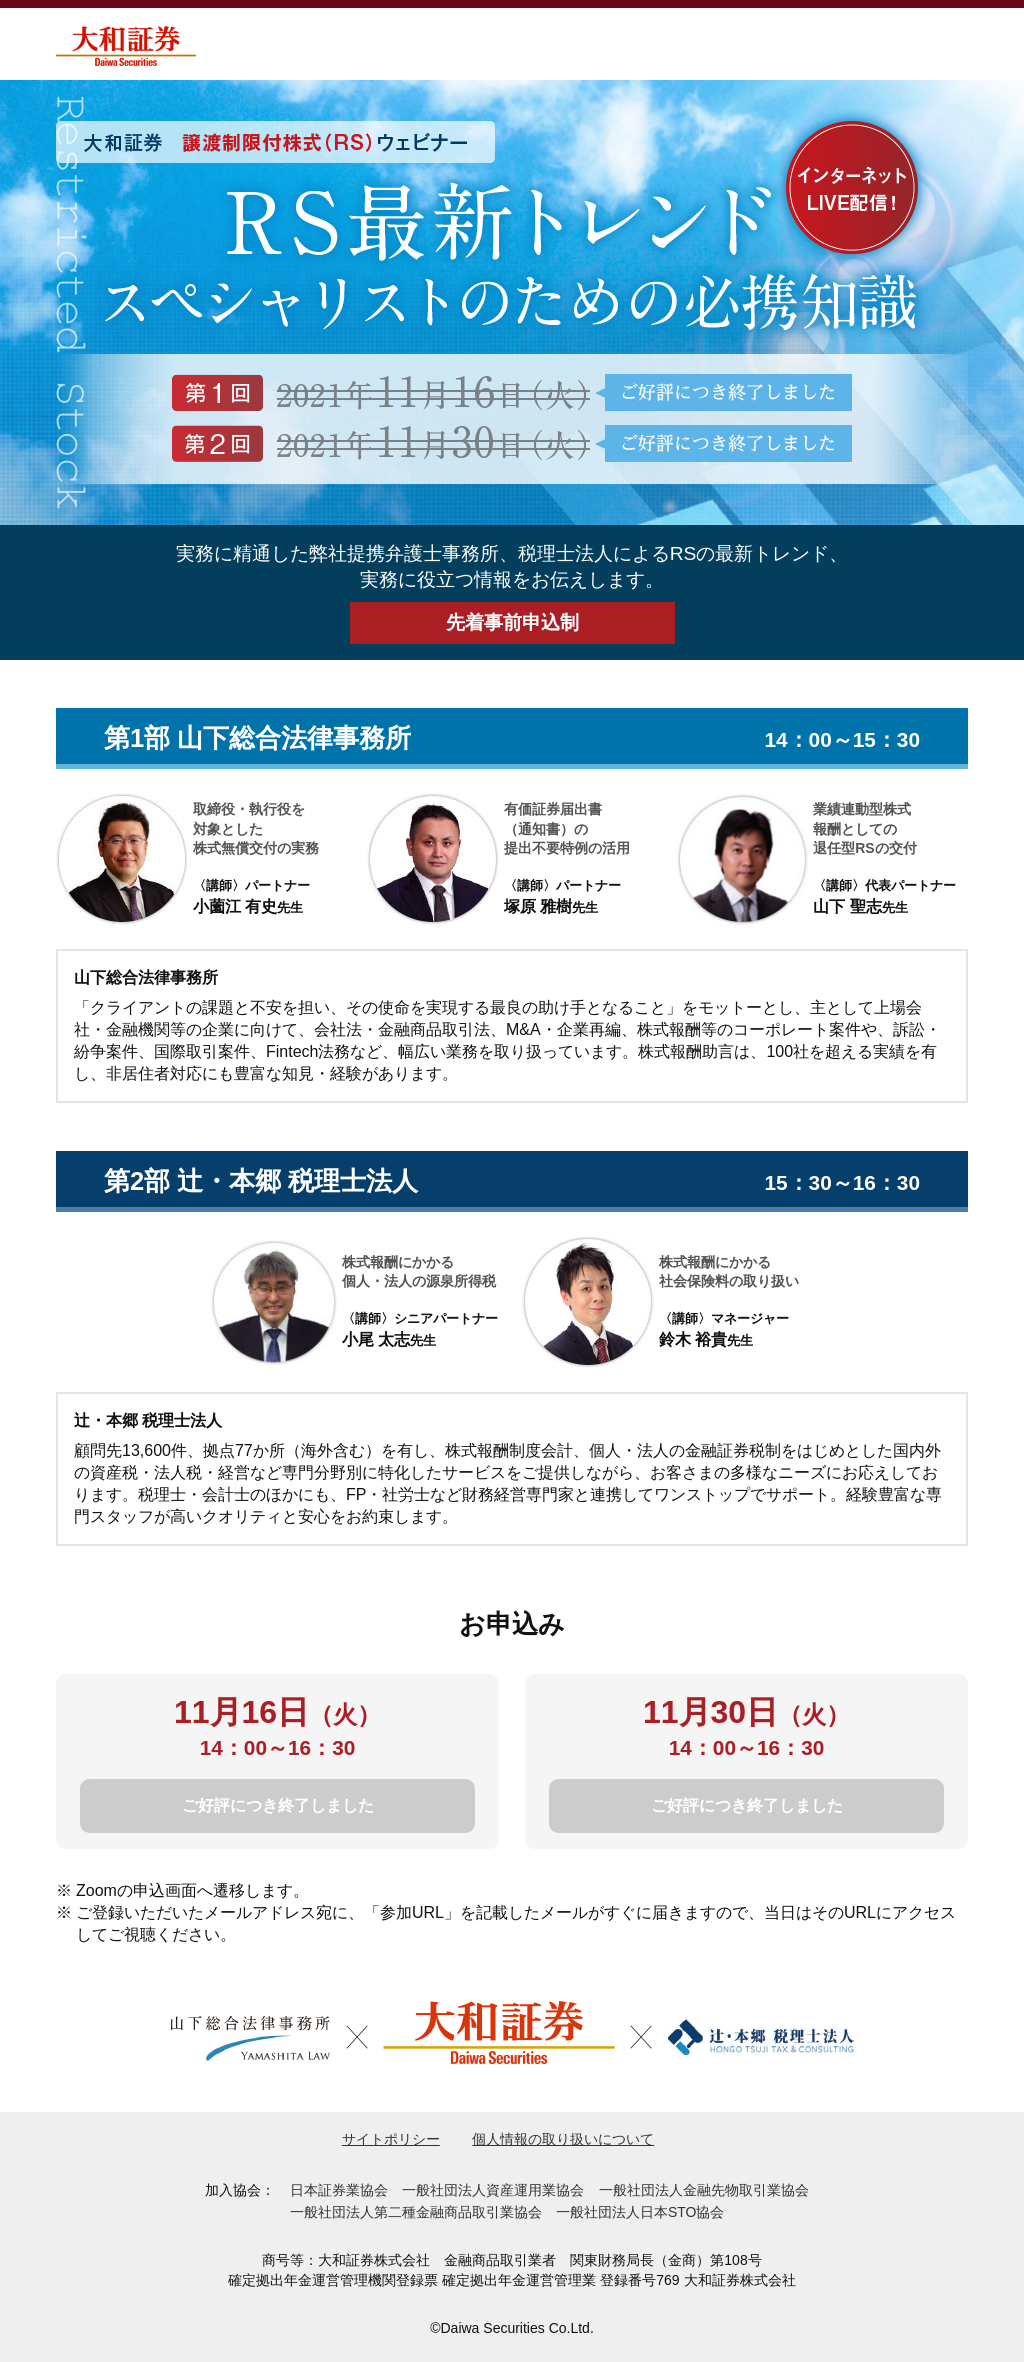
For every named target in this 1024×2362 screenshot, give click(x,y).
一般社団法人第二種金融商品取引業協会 (416, 2212)
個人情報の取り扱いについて (563, 2139)
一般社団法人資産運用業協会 (493, 2190)
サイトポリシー (391, 2139)
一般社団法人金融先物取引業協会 (704, 2190)
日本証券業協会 (339, 2190)
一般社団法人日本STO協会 (640, 2212)
